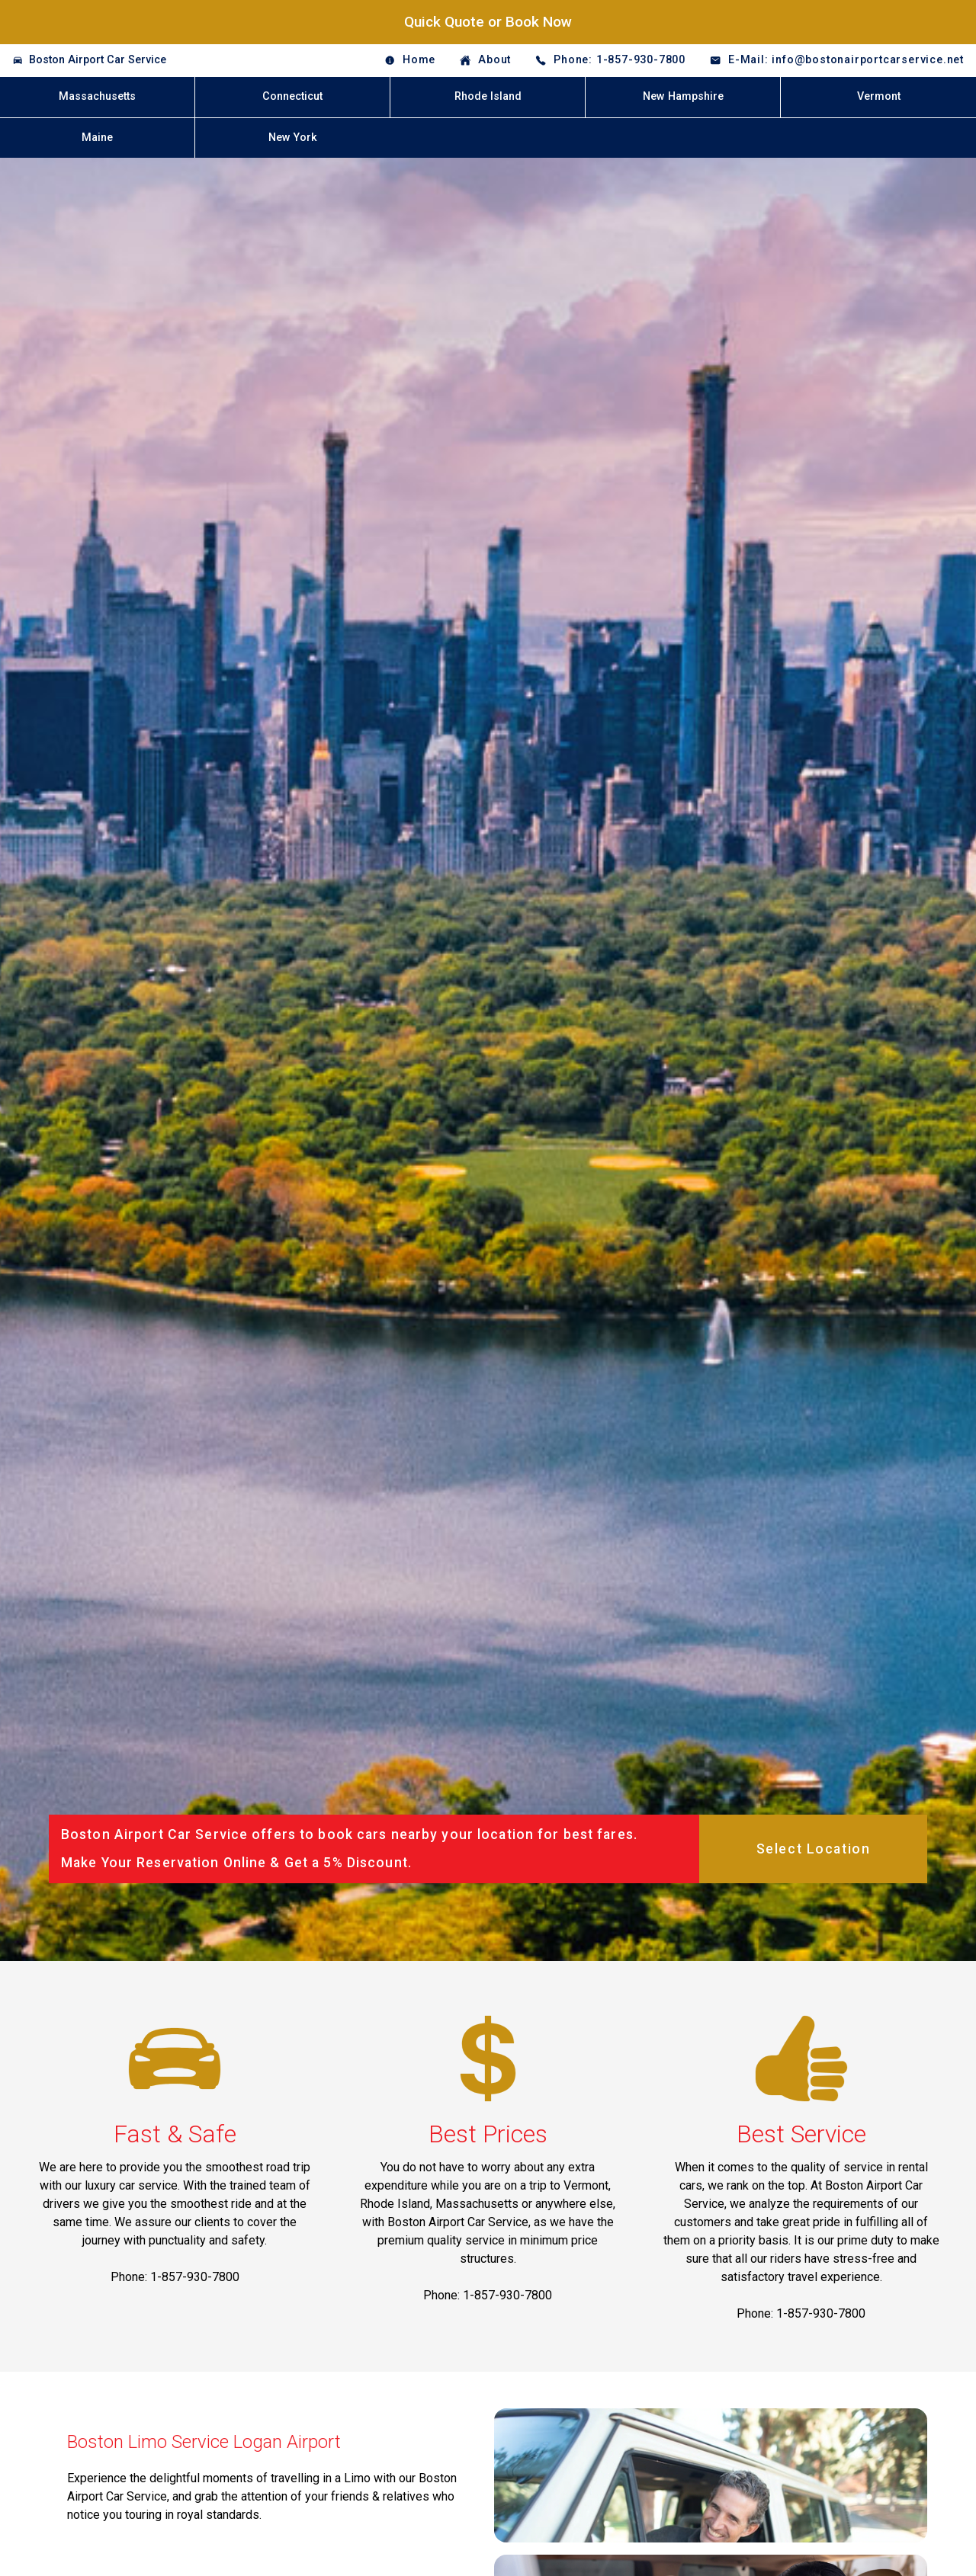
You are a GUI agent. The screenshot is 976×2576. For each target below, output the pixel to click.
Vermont (879, 96)
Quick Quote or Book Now (488, 21)
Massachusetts (97, 96)
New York (292, 137)
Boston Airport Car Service (97, 59)
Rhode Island (488, 96)
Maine (97, 137)
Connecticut (292, 96)
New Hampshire (683, 96)
